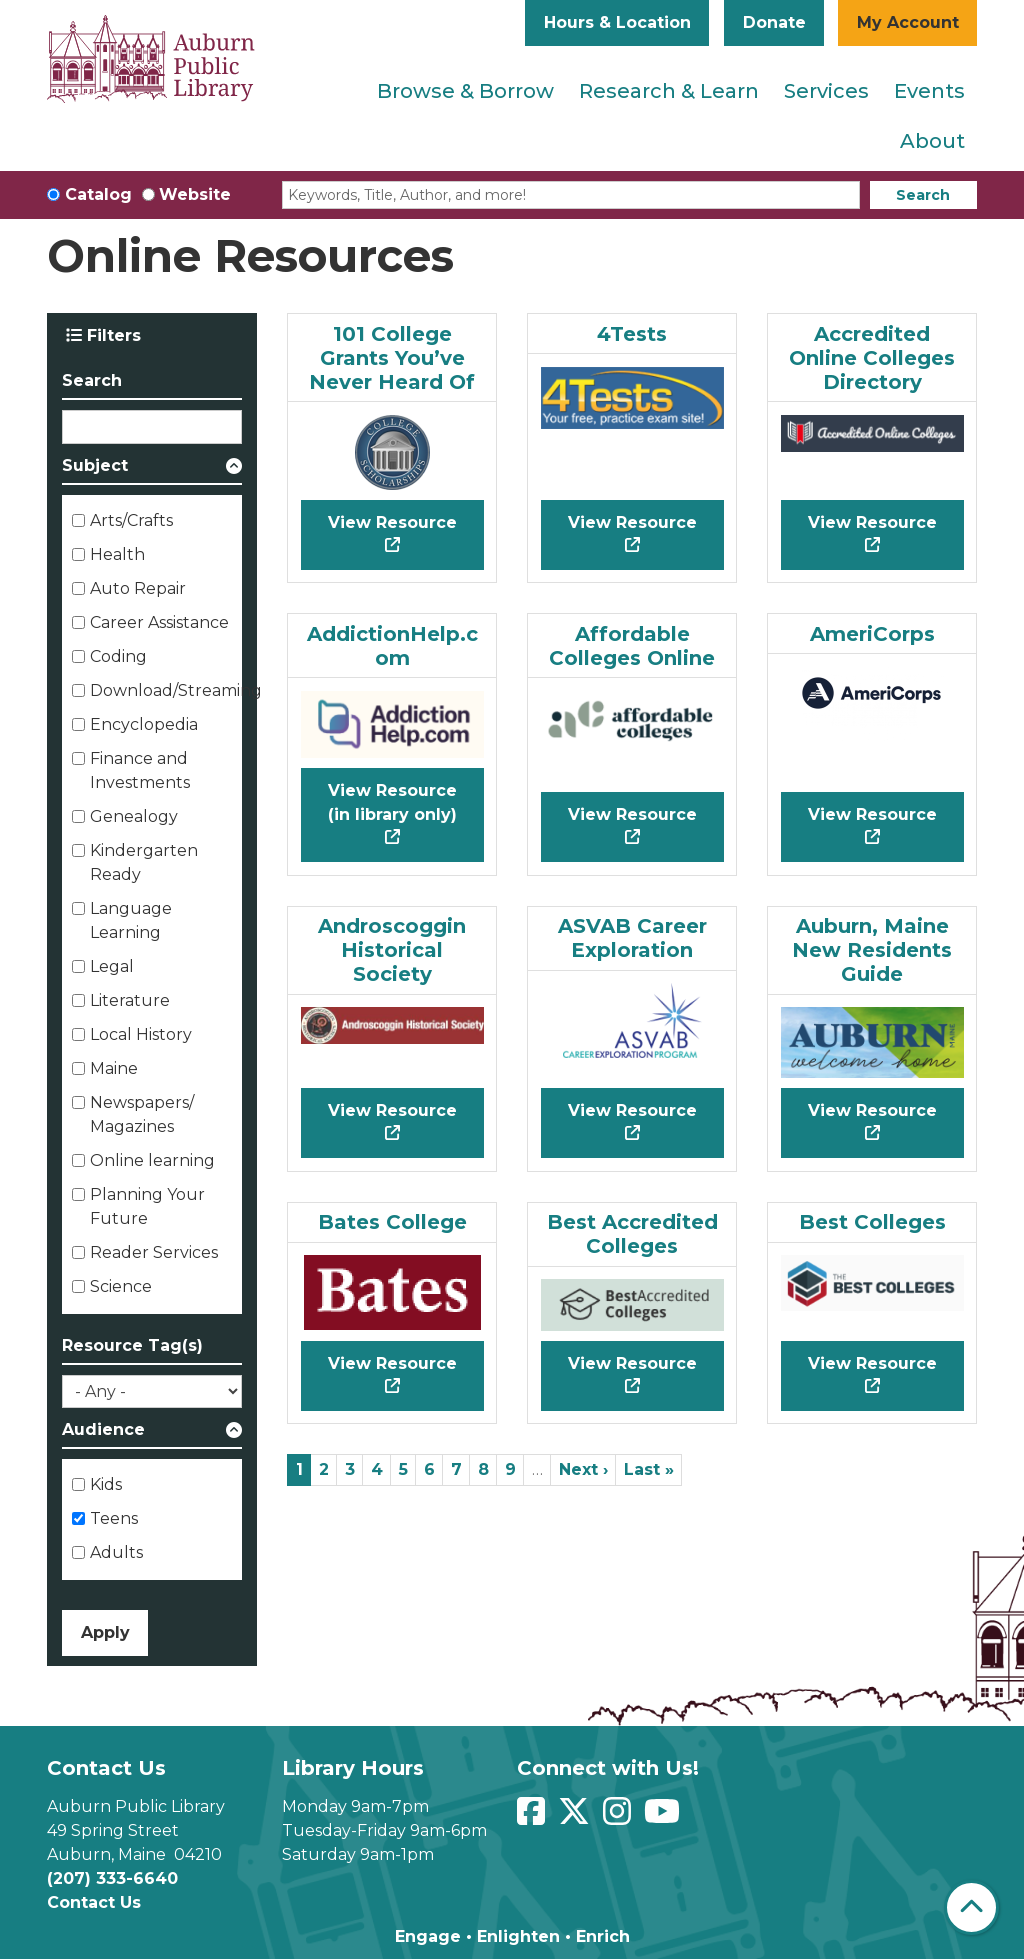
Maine (114, 1068)
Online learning (152, 1160)
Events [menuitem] (929, 91)
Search (923, 195)
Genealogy (134, 816)
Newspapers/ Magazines (142, 1114)
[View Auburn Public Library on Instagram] (619, 1817)
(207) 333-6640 (112, 1878)
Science (121, 1286)
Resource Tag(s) (132, 1345)
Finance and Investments (140, 770)
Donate (774, 22)
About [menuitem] (932, 141)
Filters (103, 335)
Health (117, 554)
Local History (141, 1034)
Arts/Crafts (131, 520)
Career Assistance (159, 622)
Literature (130, 1000)
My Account (908, 22)
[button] (152, 469)
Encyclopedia (144, 724)
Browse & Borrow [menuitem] (465, 91)
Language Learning (131, 920)
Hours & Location (617, 22)
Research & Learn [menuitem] (669, 91)
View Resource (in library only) (392, 802)
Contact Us (94, 1902)
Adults (116, 1552)
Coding (118, 656)
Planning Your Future (147, 1206)
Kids (106, 1484)
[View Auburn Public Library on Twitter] (576, 1817)
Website (195, 194)
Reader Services (154, 1252)
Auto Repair (138, 588)
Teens (114, 1518)
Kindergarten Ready (144, 862)
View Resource (392, 522)
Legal (112, 966)
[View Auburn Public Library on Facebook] (533, 1817)
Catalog (98, 194)
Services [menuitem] (826, 91)
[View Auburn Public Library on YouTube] (664, 1817)
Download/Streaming (176, 690)
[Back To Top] (971, 1907)
